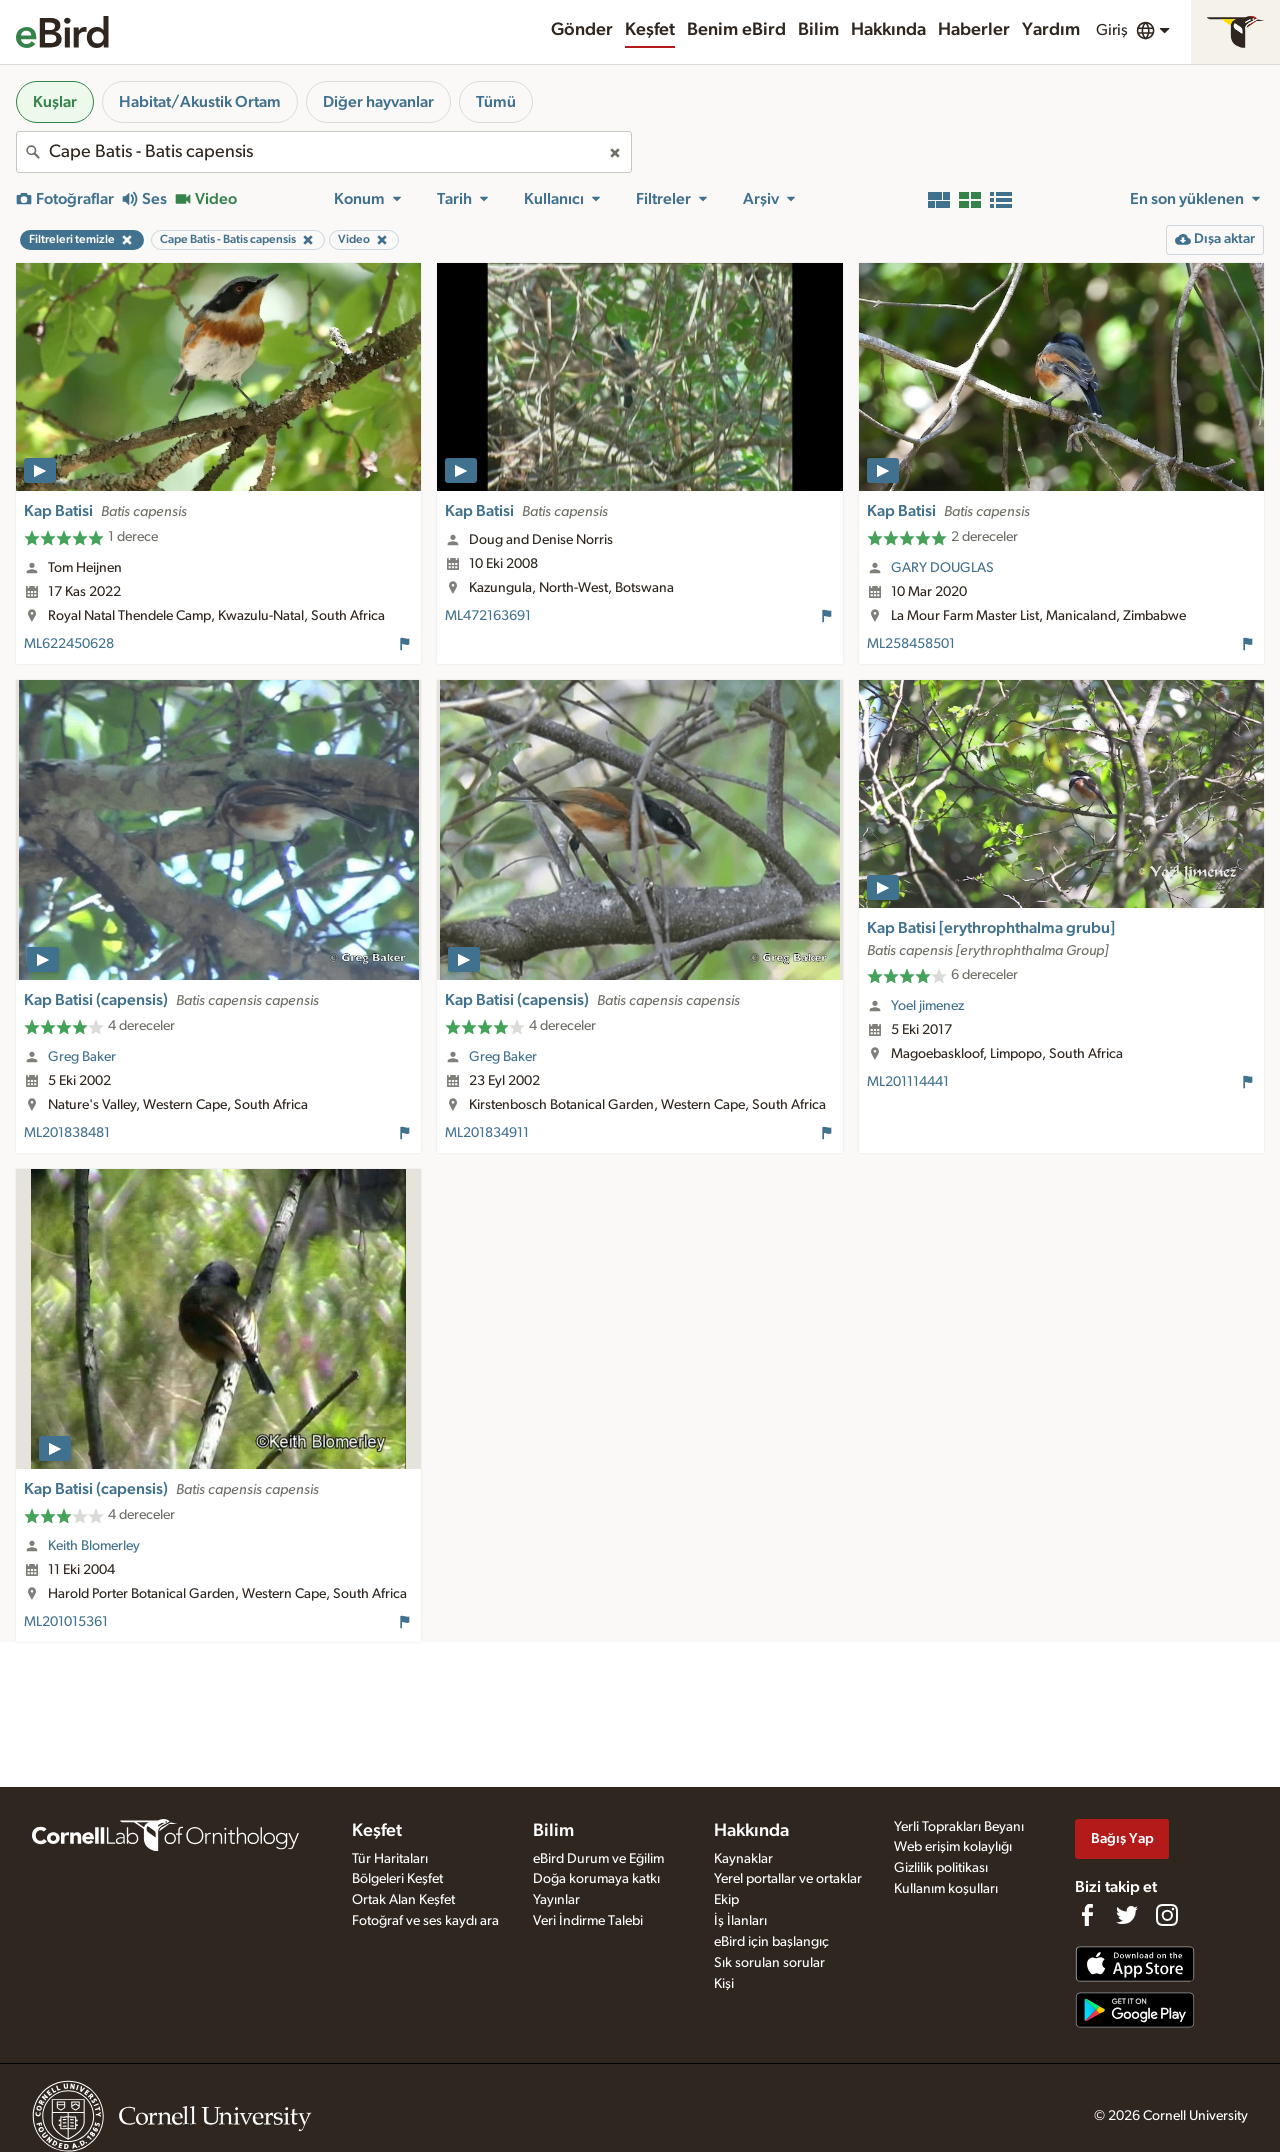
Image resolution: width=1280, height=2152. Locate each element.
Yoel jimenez (927, 1006)
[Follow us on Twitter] (1127, 1915)
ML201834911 (487, 1133)
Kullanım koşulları (946, 1889)
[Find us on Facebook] (1087, 1915)
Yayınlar (556, 1900)
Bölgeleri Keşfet (397, 1879)
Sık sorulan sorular (769, 1963)
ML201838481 (67, 1133)
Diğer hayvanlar (378, 102)
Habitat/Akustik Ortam (200, 102)
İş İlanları (740, 1921)
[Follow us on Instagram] (1167, 1915)
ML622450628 (69, 644)
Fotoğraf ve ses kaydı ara (425, 1921)
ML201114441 (908, 1082)
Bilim (818, 30)
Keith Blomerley (94, 1546)
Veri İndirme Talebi (588, 1921)
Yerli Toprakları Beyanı (959, 1827)
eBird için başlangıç (771, 1942)
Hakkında (888, 30)
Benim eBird (736, 30)
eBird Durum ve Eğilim (598, 1859)
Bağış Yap (1122, 1838)
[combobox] (324, 152)
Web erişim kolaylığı (953, 1847)
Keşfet (650, 30)
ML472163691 (488, 616)
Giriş (1112, 30)
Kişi (724, 1984)
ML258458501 (911, 644)
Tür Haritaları (390, 1859)
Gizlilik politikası (941, 1868)
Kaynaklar (743, 1859)
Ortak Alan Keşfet (403, 1900)
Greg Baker (82, 1057)
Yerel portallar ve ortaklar (788, 1879)
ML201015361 (66, 1622)
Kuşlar (55, 102)
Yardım (1051, 30)
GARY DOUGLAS (942, 568)
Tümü (496, 102)
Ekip (726, 1900)
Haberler (974, 30)
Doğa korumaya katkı (596, 1879)
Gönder (582, 30)
